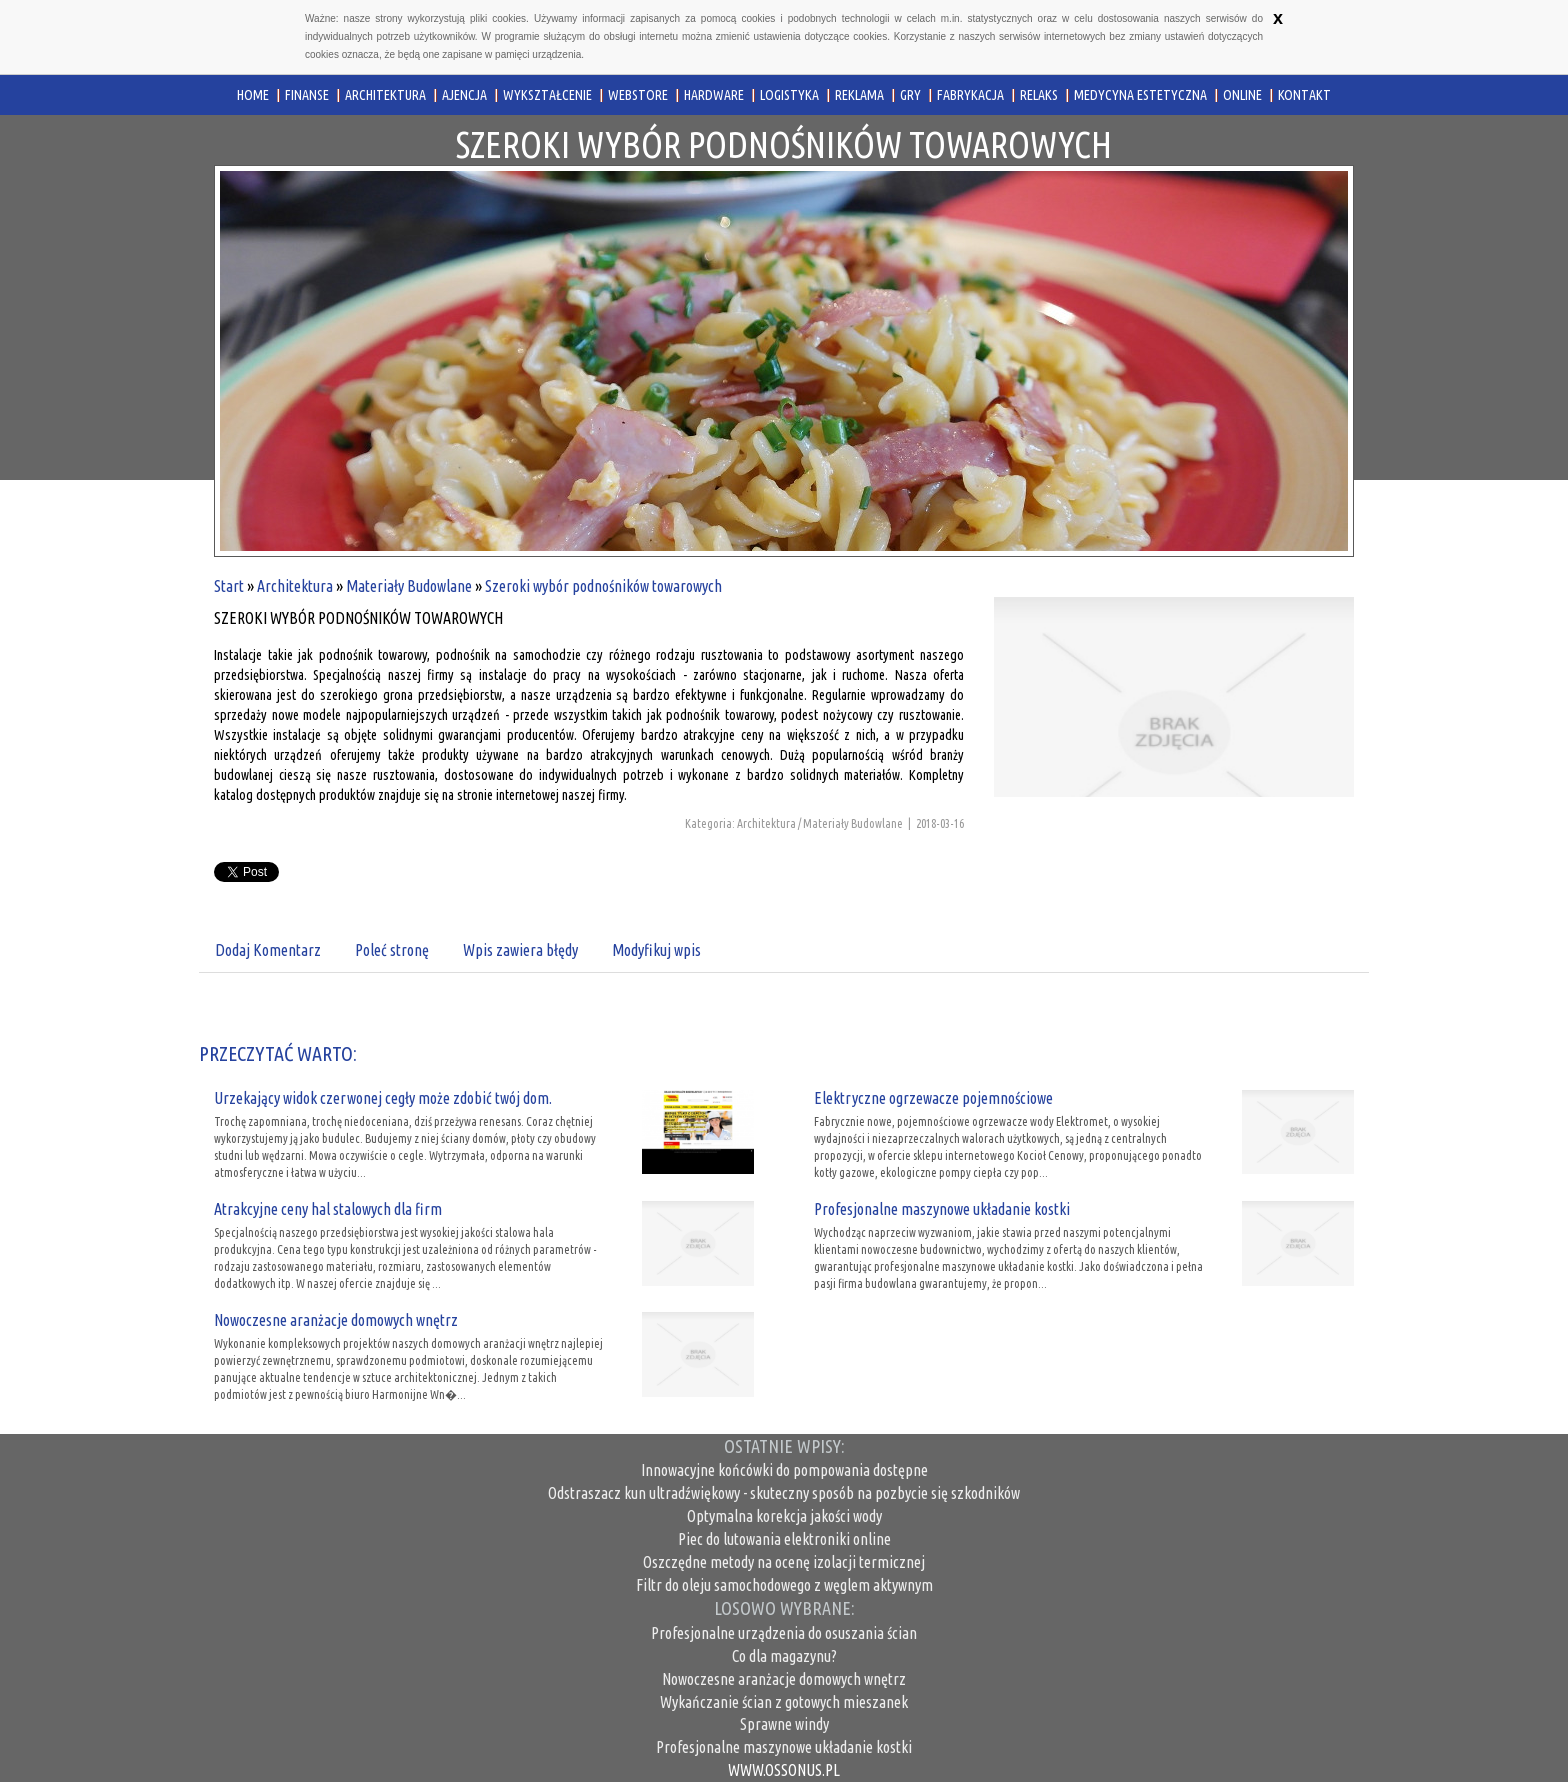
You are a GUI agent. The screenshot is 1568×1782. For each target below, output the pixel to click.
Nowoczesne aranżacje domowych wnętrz (336, 1320)
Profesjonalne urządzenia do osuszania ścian (784, 1633)
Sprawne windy (784, 1724)
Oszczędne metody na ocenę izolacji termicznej (784, 1562)
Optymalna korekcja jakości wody (784, 1516)
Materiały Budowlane (409, 586)
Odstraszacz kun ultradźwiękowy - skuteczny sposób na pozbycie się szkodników (784, 1493)
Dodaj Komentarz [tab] (268, 950)
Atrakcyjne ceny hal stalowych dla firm (328, 1209)
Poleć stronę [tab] (392, 950)
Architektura (295, 586)
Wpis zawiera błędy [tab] (520, 950)
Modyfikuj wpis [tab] (656, 950)
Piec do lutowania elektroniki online (784, 1539)
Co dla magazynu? (784, 1656)
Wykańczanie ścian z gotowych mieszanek (784, 1702)
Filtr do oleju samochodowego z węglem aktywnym (784, 1585)
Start (229, 586)
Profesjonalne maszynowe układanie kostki (942, 1209)
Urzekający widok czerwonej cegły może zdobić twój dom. (383, 1098)
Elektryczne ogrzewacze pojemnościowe (933, 1098)
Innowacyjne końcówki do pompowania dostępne (784, 1470)
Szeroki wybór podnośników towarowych (603, 586)
